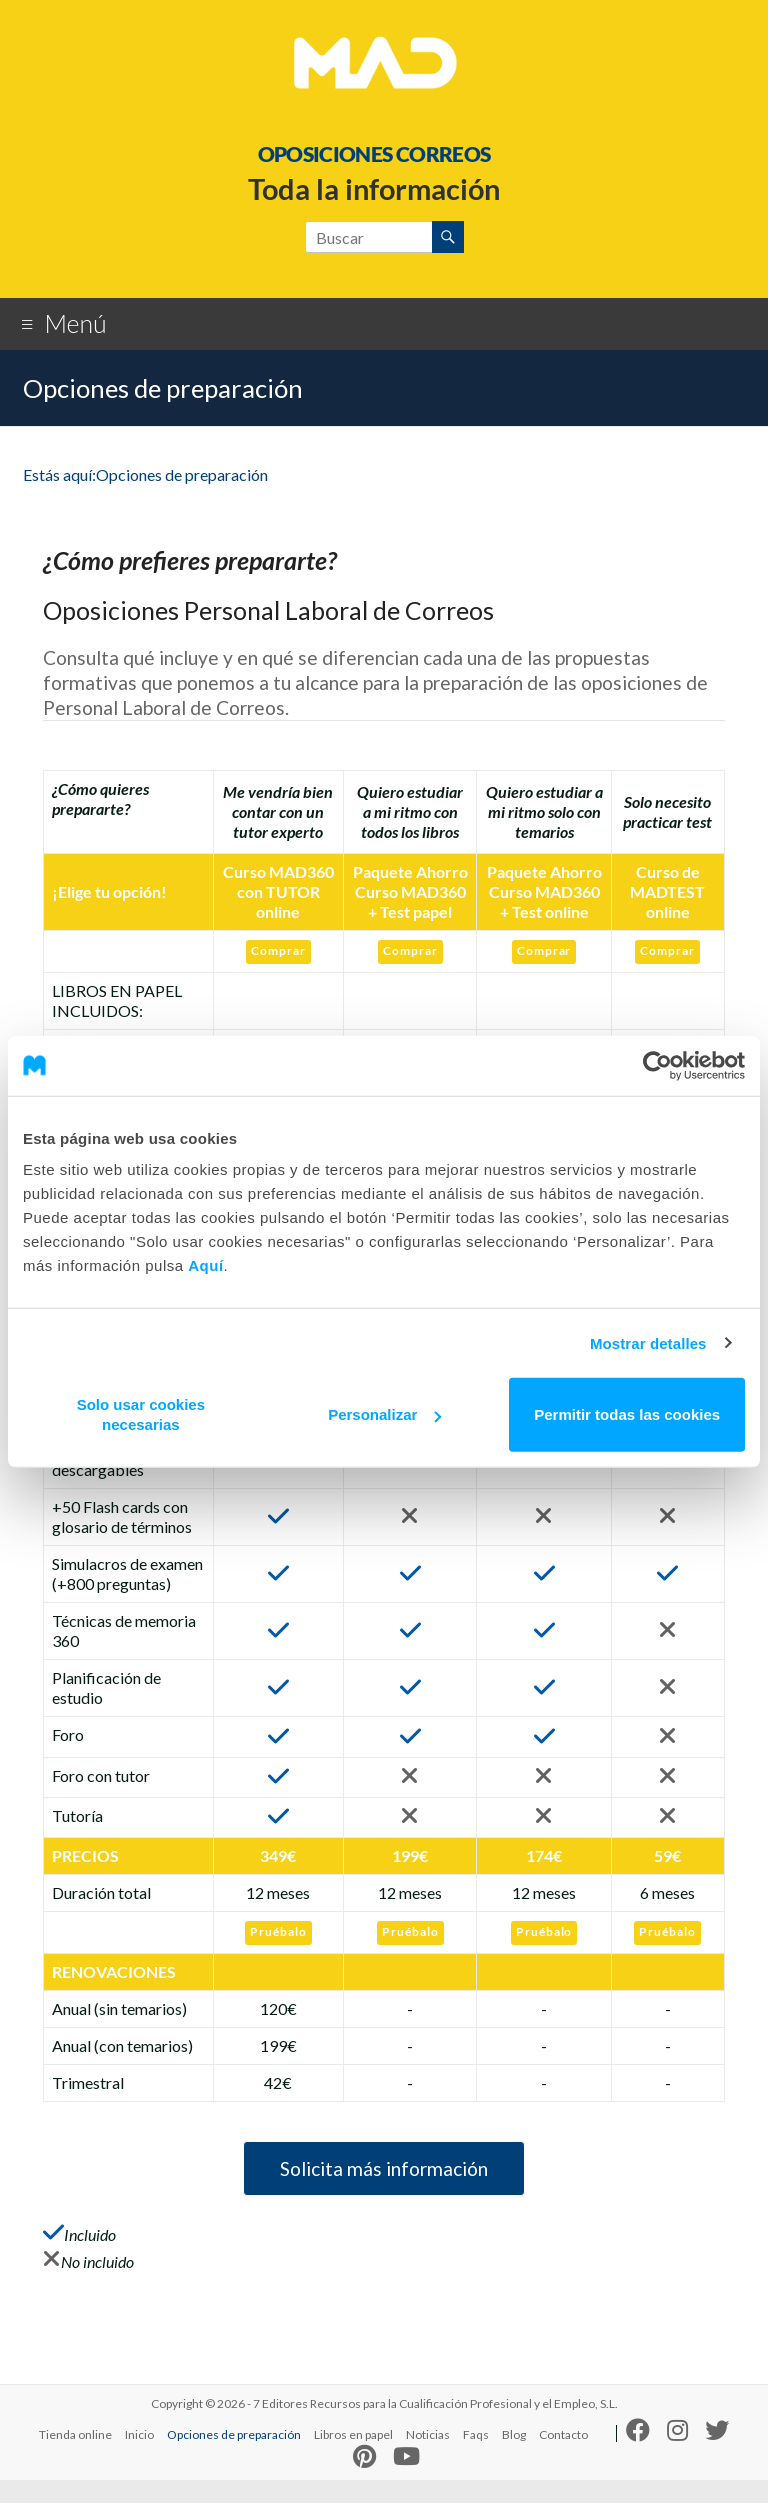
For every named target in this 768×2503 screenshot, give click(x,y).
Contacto (563, 2457)
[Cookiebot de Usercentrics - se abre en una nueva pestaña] (657, 1065)
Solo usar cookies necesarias (141, 1414)
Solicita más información (384, 2178)
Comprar (277, 950)
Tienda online (75, 2457)
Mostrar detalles (648, 1342)
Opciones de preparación (234, 2457)
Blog (514, 2457)
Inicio (139, 2457)
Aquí (205, 1265)
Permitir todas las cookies (627, 1414)
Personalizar (384, 1414)
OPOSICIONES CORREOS (374, 153)
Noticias (428, 2457)
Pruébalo (277, 1930)
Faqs (476, 2457)
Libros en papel (353, 2457)
